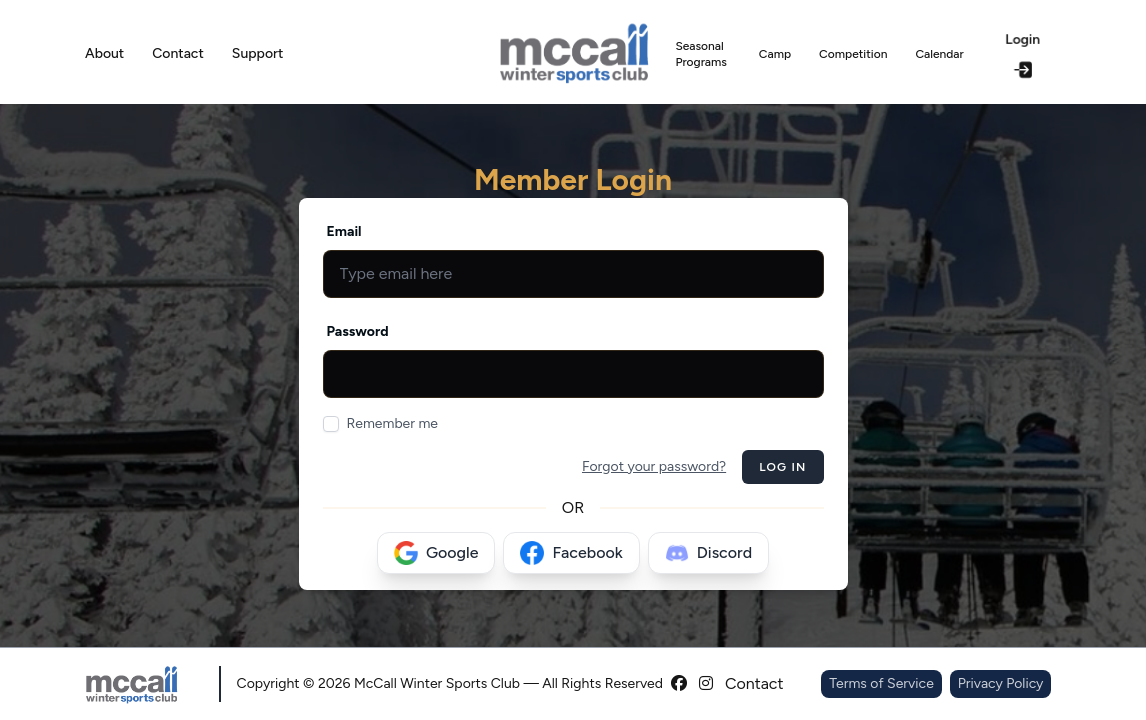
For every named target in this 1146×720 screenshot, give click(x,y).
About (104, 53)
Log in (782, 467)
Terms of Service (881, 683)
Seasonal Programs (701, 54)
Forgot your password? (654, 466)
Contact (178, 53)
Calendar (939, 54)
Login (1022, 54)
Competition (853, 54)
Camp (775, 54)
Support (257, 53)
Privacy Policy (1001, 683)
